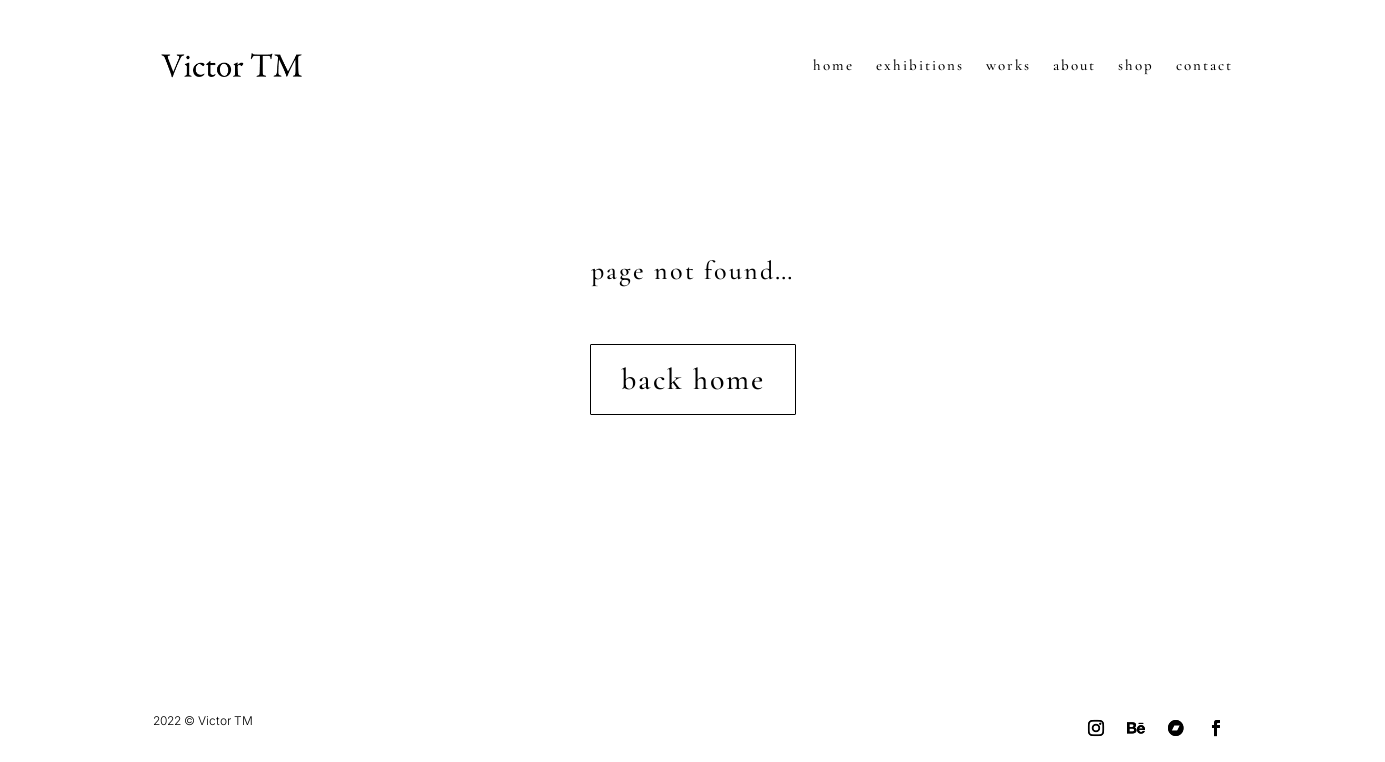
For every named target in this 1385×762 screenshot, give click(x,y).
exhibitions (920, 65)
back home (693, 379)
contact (1204, 65)
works (1008, 65)
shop (1136, 65)
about (1074, 65)
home (833, 65)
